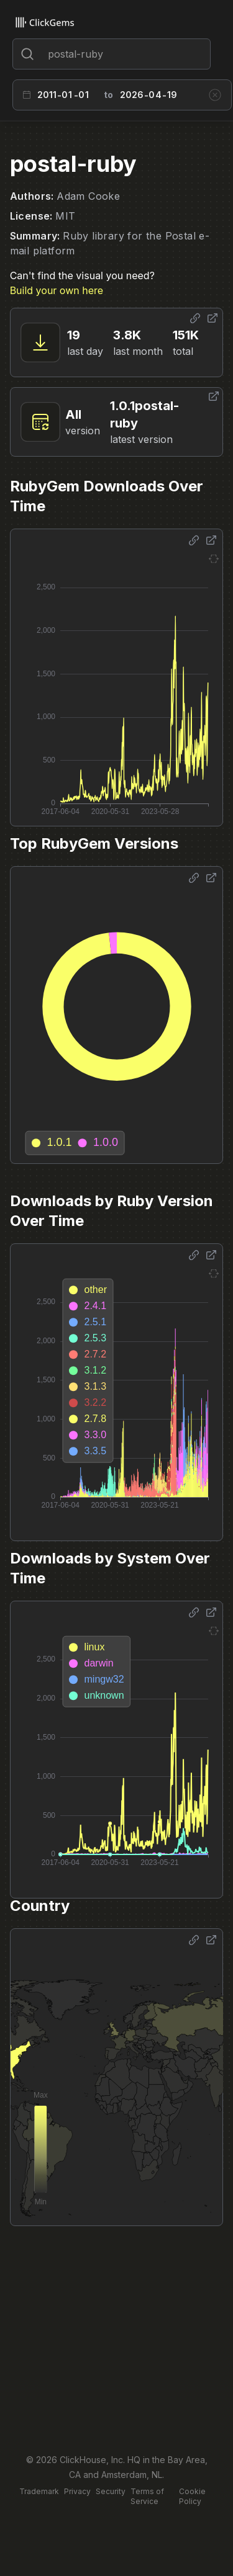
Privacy (77, 2491)
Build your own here (56, 290)
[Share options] (195, 318)
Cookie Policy (192, 2496)
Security (111, 2491)
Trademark (39, 2491)
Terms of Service (147, 2496)
